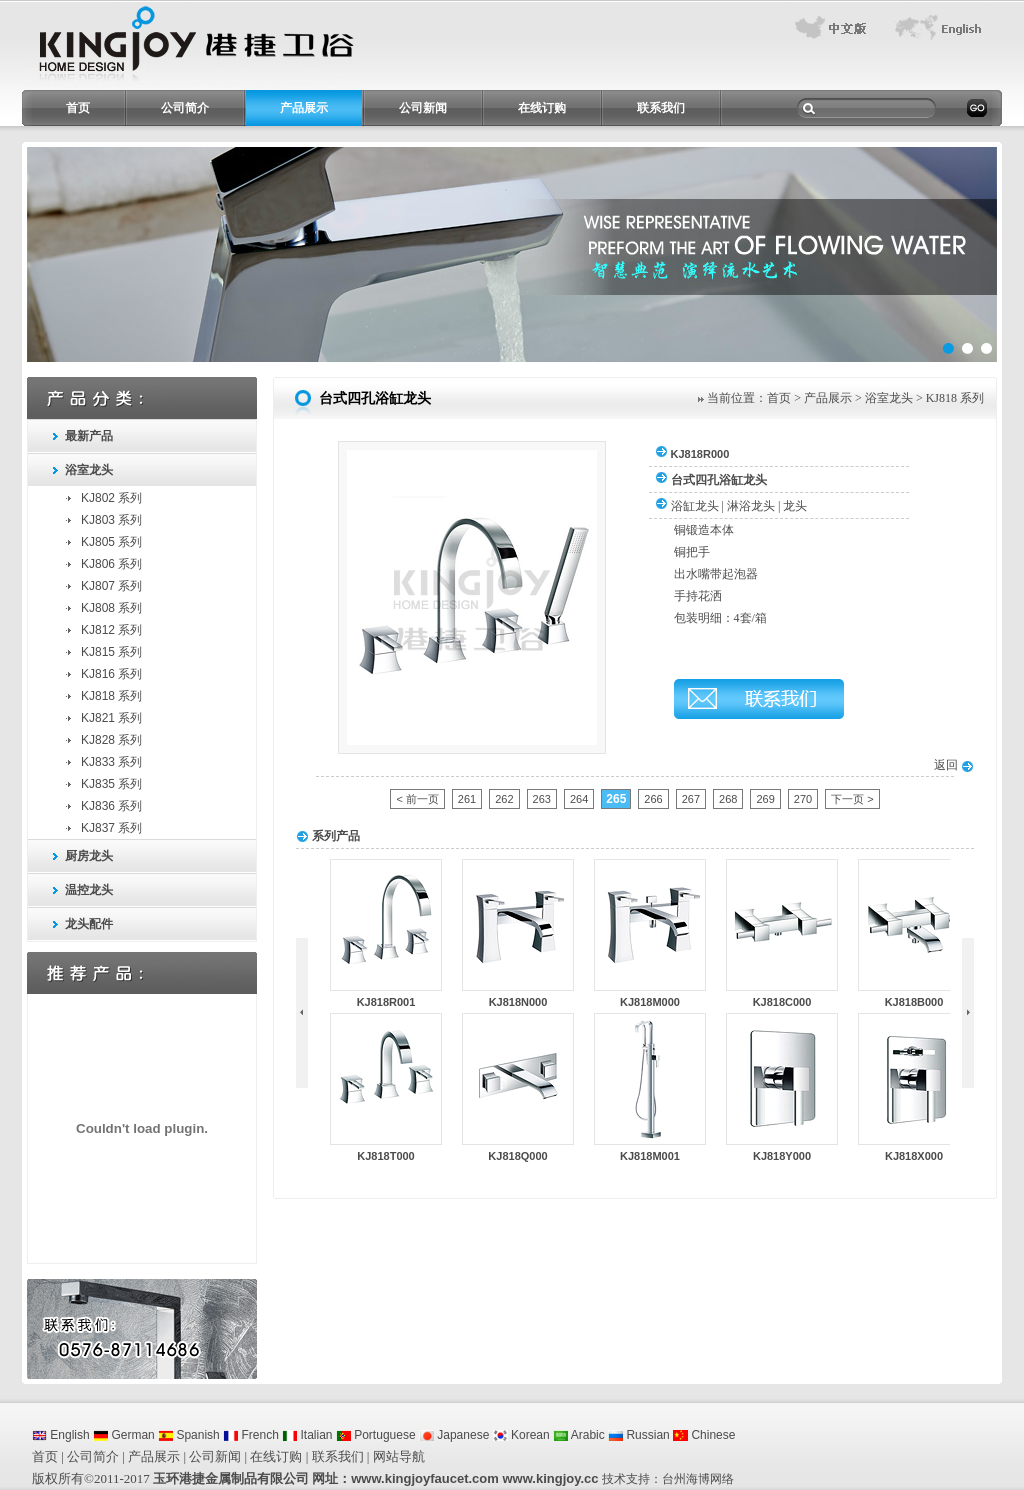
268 (728, 799)
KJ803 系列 (111, 520)
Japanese (454, 1435)
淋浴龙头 (751, 506)
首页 (78, 108)
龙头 (795, 506)
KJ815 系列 (111, 652)
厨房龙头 (89, 856)
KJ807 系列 (111, 586)
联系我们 (661, 108)
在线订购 (542, 108)
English (61, 1435)
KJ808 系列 (111, 608)
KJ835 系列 (111, 784)
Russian (639, 1435)
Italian (307, 1435)
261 (467, 799)
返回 (954, 765)
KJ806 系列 (111, 564)
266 (653, 799)
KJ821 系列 (111, 718)
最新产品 (89, 436)
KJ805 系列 (111, 542)
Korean (521, 1435)
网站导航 (399, 1456)
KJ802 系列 (111, 498)
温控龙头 (89, 890)
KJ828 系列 (111, 740)
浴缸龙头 (695, 506)
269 (765, 799)
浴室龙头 (89, 470)
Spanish (189, 1435)
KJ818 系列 (111, 696)
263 (542, 799)
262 (504, 799)
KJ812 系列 (111, 630)
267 (691, 799)
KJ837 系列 (111, 828)
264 (579, 799)
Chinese (704, 1435)
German (124, 1435)
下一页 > (852, 799)
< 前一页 (417, 799)
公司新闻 (423, 108)
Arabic (579, 1435)
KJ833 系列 (111, 762)
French (251, 1435)
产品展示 (304, 108)
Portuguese (376, 1435)
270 (803, 799)
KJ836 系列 (111, 806)
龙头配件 (89, 924)
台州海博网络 (698, 1479)
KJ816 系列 (111, 674)
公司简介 (185, 108)
